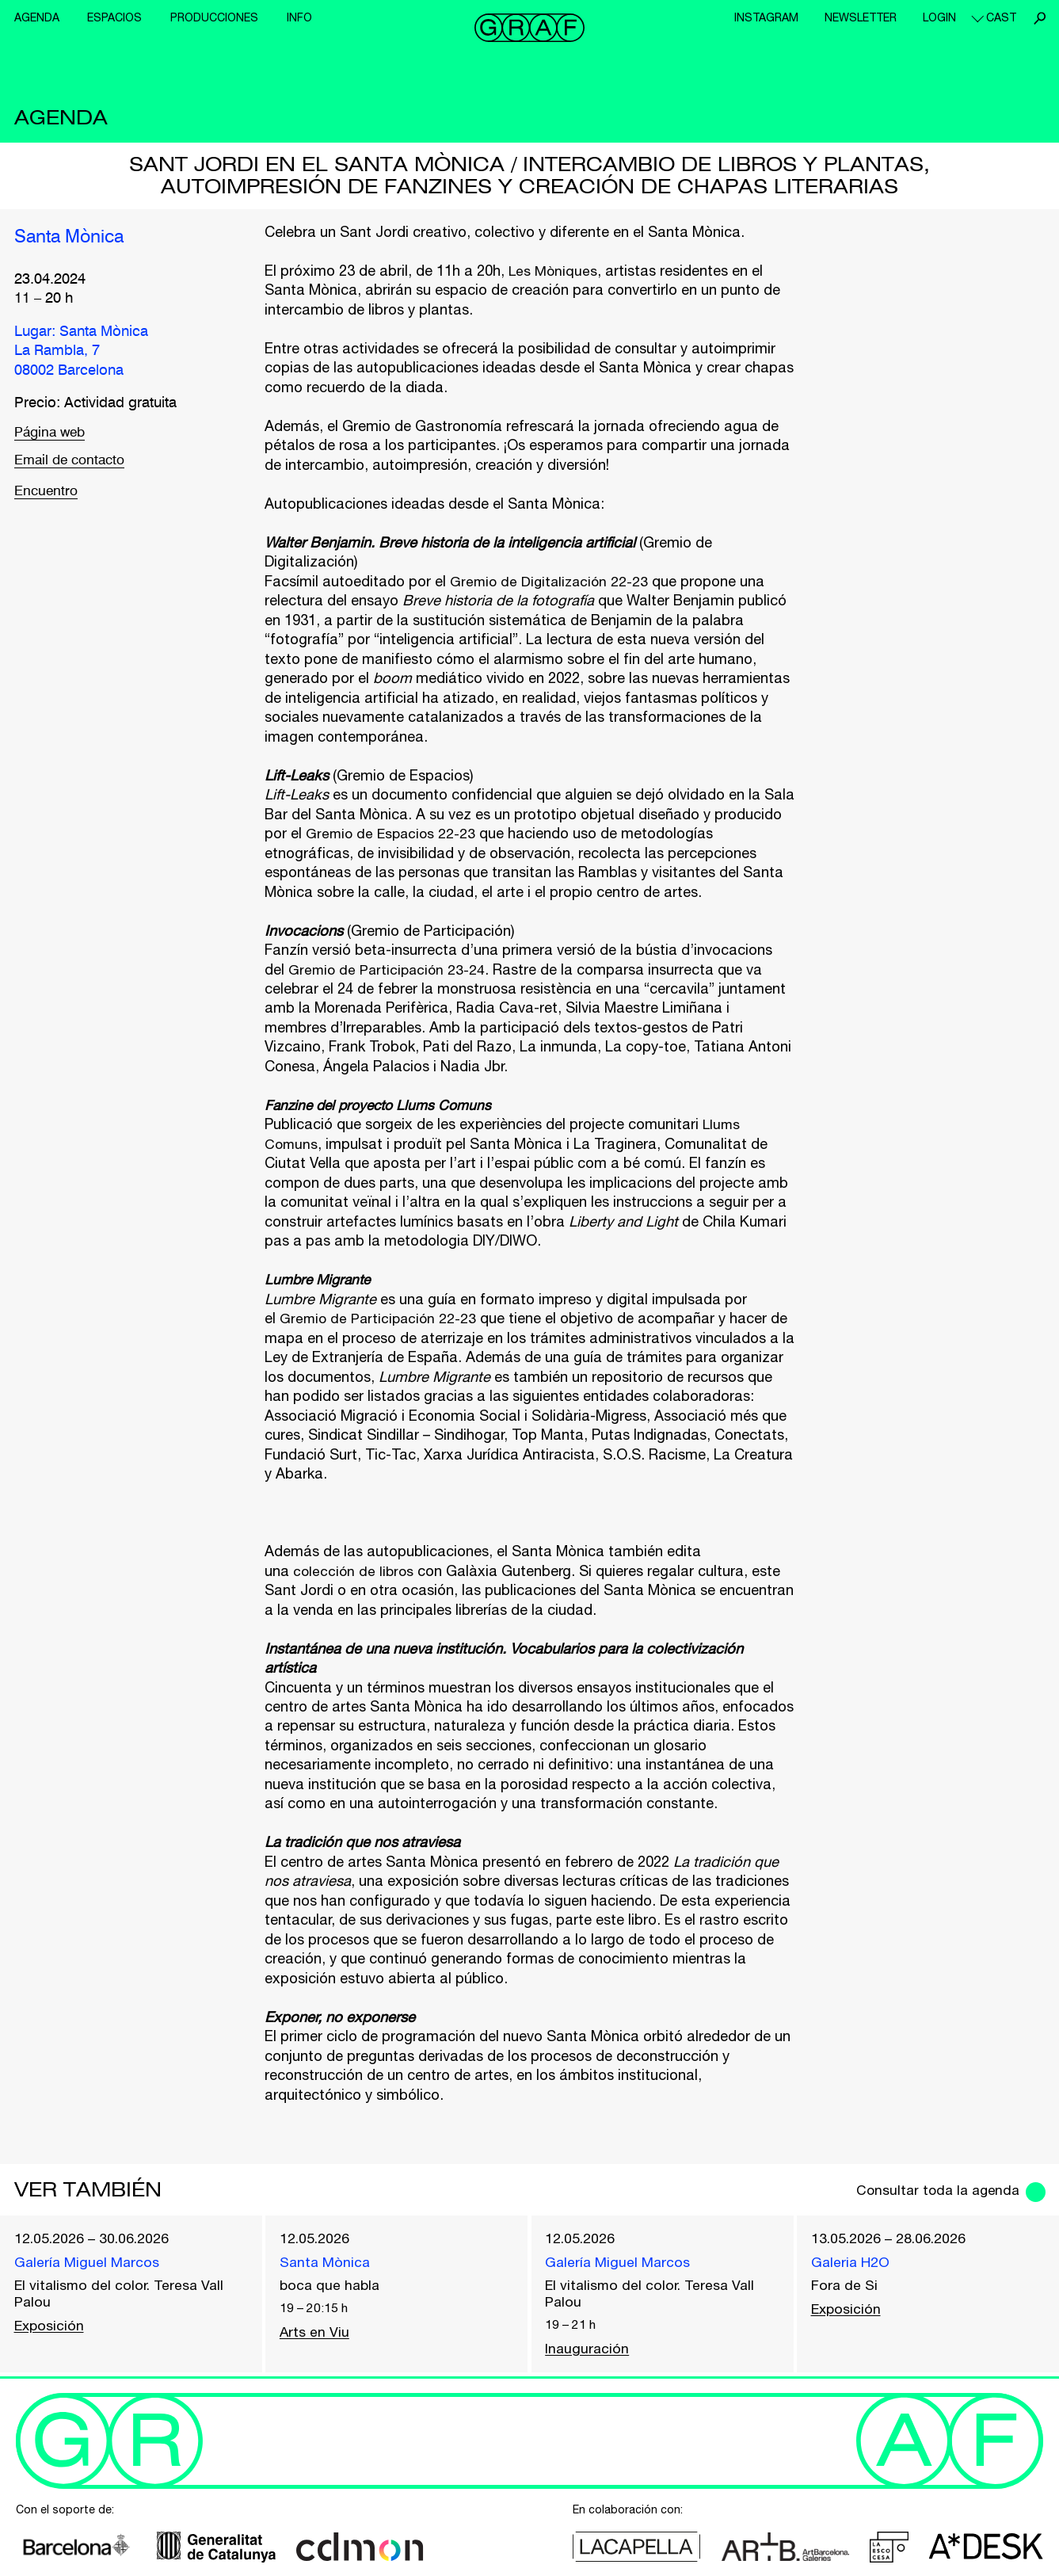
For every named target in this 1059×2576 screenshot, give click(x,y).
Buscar (1039, 18)
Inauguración (587, 2351)
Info (299, 17)
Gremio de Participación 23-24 (389, 969)
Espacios (114, 17)
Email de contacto (73, 463)
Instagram (766, 17)
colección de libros (355, 1571)
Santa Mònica (73, 237)
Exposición (50, 2328)
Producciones (214, 17)
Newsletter (861, 17)
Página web (52, 433)
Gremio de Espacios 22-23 (393, 833)
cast (1001, 17)
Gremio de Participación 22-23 (380, 1318)
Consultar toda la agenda (933, 2189)
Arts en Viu (315, 2334)
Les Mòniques (554, 270)
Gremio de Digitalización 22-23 (551, 581)
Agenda (36, 17)
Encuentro (47, 495)
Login (939, 17)
